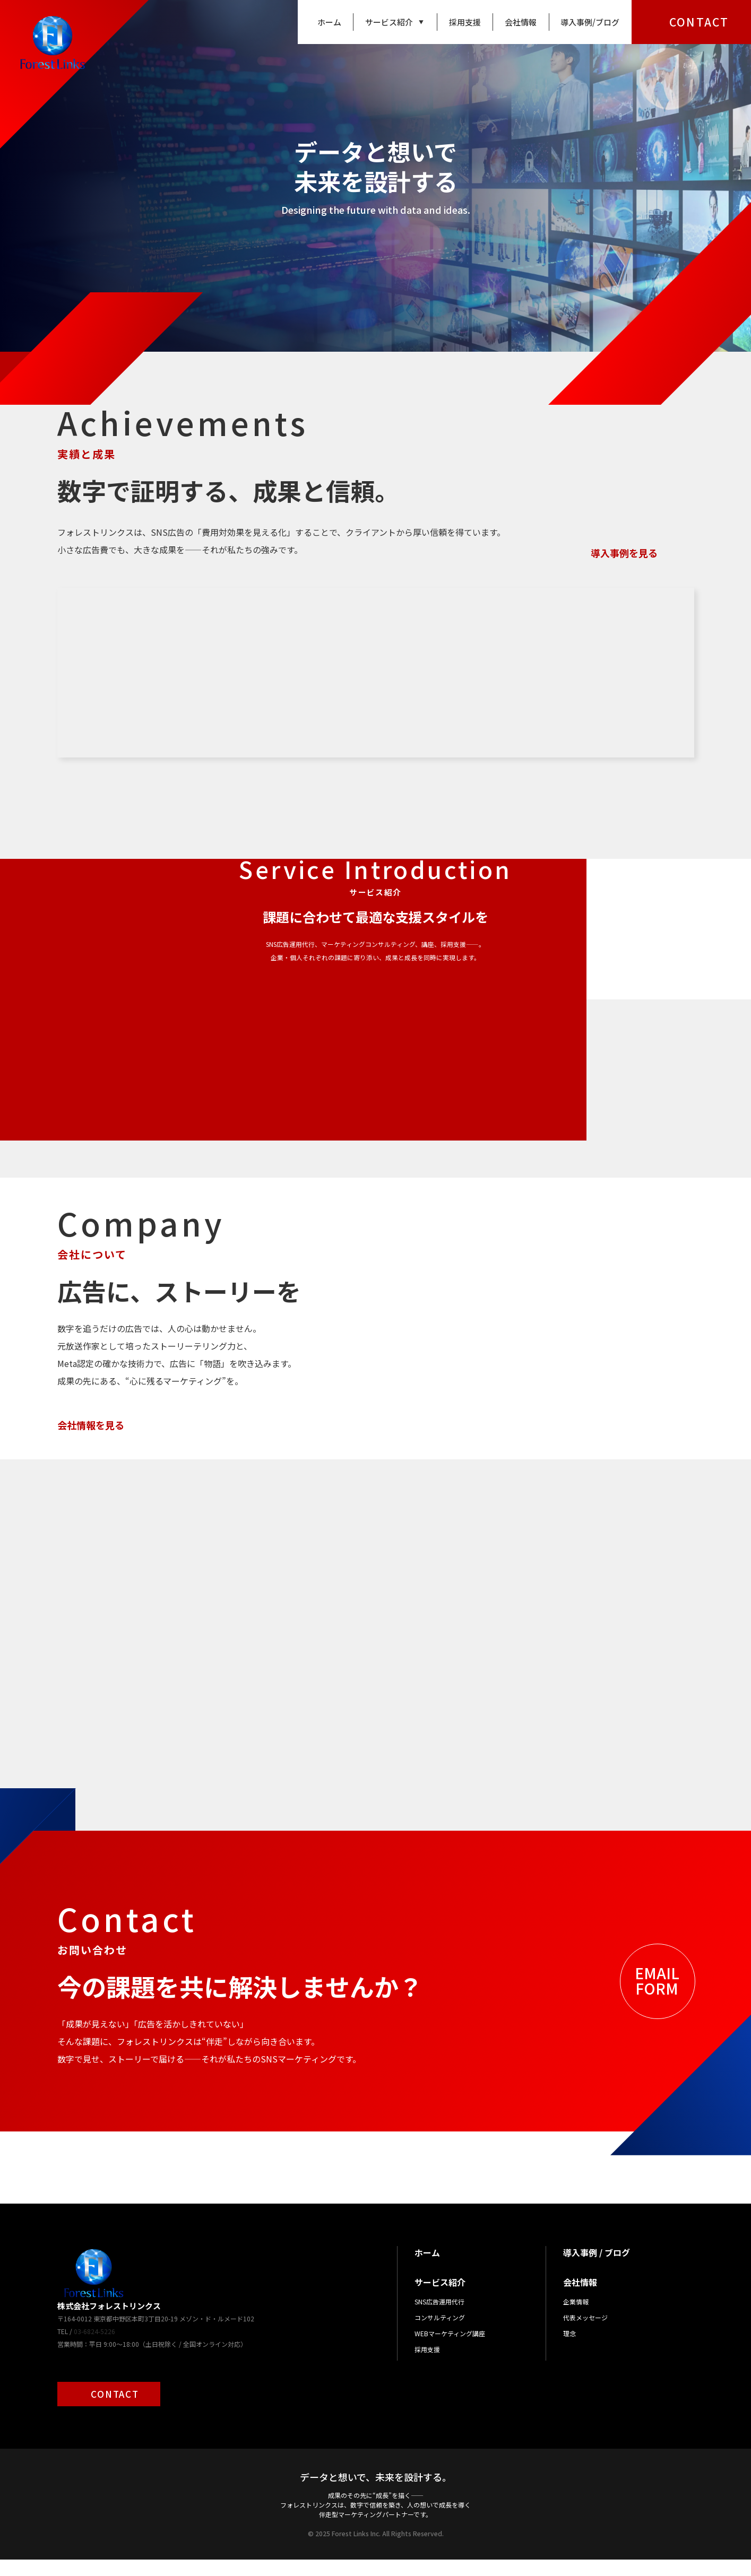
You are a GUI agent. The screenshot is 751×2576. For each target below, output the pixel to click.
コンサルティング (440, 2333)
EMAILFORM (657, 1997)
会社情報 (521, 22)
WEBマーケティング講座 (450, 2349)
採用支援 (465, 22)
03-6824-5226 (94, 2347)
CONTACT (699, 22)
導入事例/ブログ (589, 22)
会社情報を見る (90, 1425)
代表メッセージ (585, 2333)
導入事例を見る (624, 553)
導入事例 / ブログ (596, 2268)
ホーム (329, 22)
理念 (569, 2349)
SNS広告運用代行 (439, 2317)
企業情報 (576, 2317)
